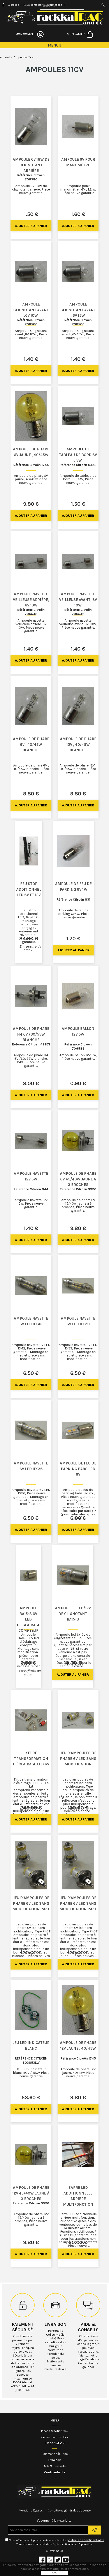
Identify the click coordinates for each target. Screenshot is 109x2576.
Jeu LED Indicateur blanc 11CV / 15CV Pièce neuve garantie (31, 2072)
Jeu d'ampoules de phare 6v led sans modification (78, 1758)
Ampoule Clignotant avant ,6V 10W (31, 310)
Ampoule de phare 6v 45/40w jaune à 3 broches (78, 1179)
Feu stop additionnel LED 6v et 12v (28, 889)
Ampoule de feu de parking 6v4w (73, 886)
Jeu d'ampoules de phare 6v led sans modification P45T (31, 1903)
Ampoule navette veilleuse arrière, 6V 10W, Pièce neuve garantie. (31, 625)
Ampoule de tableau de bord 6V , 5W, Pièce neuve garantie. (78, 479)
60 (78, 2242)
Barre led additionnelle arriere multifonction (78, 2196)
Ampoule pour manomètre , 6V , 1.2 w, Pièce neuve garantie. (78, 189)
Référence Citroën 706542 (31, 612)
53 (31, 2097)
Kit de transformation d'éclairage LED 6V (31, 1758)
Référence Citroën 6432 (78, 465)
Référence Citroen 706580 (31, 177)
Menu (54, 2420)
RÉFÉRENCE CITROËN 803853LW (31, 2060)
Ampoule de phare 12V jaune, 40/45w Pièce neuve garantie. (78, 2072)
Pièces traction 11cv (54, 2431)
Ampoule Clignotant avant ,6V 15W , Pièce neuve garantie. (78, 334)
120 (78, 1808)
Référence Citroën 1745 (31, 465)
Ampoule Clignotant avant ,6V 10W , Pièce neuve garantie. (31, 334)
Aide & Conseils (55, 2466)
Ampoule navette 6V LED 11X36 (31, 1466)
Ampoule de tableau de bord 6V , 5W (78, 454)
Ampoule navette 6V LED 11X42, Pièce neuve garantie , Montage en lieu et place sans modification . (31, 1352)
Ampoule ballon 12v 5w (78, 1031)
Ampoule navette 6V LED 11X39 (78, 1321)
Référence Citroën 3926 (78, 1189)
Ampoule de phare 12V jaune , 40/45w (78, 2045)
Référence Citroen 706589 (78, 1046)
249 (31, 1808)
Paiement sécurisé (54, 2454)
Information (55, 2443)
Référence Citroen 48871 (31, 1044)
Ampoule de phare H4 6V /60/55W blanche (31, 1034)
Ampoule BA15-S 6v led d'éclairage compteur (28, 1619)
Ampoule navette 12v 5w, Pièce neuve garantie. (31, 1203)
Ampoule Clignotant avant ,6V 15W (78, 310)
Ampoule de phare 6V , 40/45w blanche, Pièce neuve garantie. (31, 768)
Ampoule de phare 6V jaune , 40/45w (31, 452)
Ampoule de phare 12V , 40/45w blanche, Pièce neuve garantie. (78, 768)
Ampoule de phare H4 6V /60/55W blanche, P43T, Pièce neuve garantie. (31, 1060)
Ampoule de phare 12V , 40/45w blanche (78, 744)
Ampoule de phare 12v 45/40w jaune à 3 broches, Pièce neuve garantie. (31, 2219)
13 (73, 1663)
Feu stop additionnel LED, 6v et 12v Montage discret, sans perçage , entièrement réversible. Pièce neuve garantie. (28, 926)
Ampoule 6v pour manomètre (78, 162)
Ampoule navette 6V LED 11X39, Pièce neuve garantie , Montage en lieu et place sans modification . (78, 1352)
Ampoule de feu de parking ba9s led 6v (78, 1469)
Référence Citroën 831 (73, 899)
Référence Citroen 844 (31, 1189)
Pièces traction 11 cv (54, 2437)
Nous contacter (32, 4)
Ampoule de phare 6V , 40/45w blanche (31, 744)
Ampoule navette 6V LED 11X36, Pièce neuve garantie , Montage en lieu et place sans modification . (31, 1497)
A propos (13, 4)
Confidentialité (54, 2472)
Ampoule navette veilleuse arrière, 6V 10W (31, 599)
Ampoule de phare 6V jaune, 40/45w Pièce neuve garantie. (31, 479)
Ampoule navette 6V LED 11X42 (31, 1321)
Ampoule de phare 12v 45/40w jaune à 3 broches (30, 2193)
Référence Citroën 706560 (31, 322)
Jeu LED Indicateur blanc (31, 2045)
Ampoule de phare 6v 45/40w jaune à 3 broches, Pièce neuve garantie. (78, 1205)
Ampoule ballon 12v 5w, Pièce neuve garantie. (78, 1057)
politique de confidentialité (85, 2540)
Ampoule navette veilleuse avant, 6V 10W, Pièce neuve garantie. (78, 624)
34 (28, 938)
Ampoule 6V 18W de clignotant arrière (31, 165)
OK (54, 2572)
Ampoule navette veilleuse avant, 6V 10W (78, 599)
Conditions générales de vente (69, 2510)
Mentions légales (31, 2510)
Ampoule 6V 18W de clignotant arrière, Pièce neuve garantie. (31, 189)
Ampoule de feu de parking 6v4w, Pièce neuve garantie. (73, 913)
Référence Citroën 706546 (78, 612)
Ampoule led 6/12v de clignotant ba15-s (73, 1613)
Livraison (55, 2324)
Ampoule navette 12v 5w (31, 1176)
